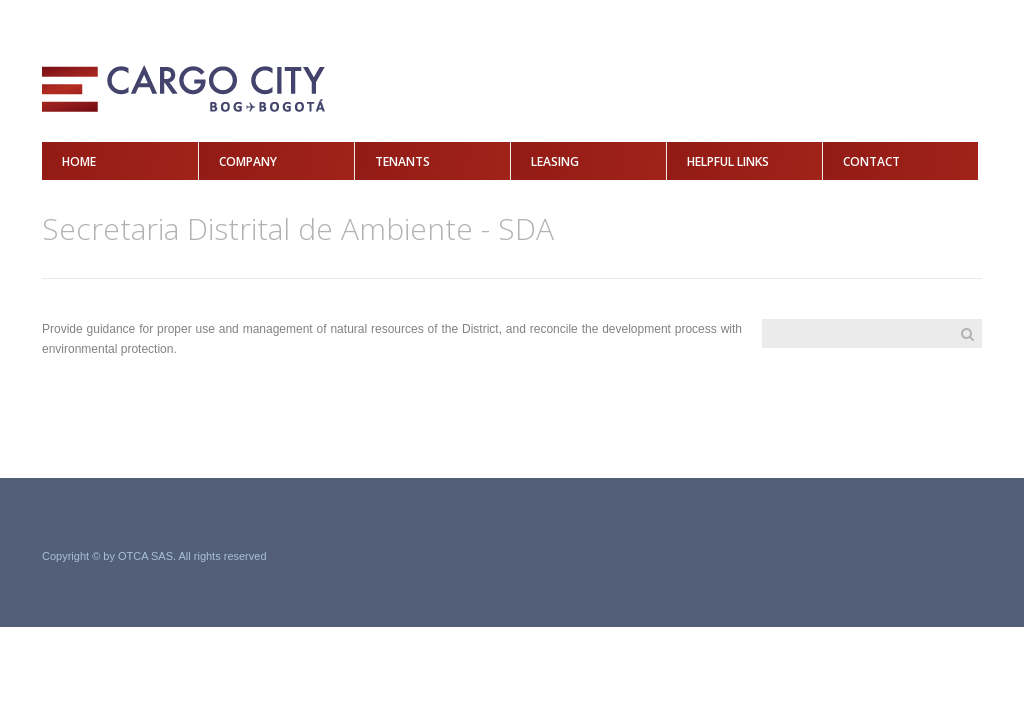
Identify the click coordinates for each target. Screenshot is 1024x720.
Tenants (402, 161)
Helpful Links (728, 161)
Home (79, 161)
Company (248, 161)
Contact (871, 161)
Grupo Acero (923, 557)
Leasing (555, 161)
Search (967, 334)
